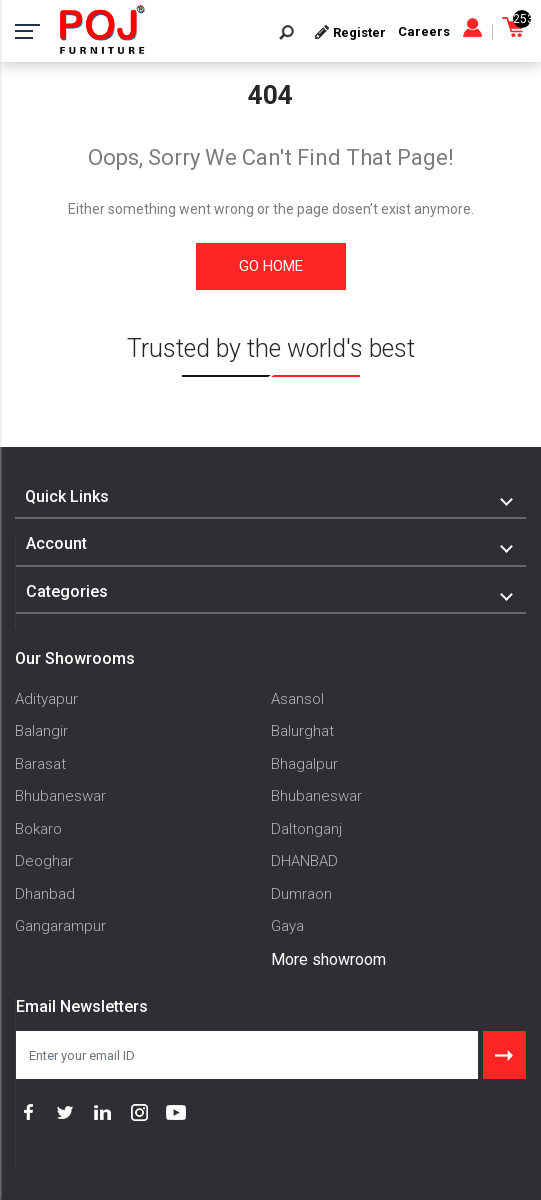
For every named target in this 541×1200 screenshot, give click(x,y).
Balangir (41, 731)
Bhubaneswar (60, 796)
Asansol (297, 699)
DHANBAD (304, 861)
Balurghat (302, 731)
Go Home (271, 266)
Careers (424, 31)
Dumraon (301, 894)
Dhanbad (45, 894)
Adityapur (46, 699)
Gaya (287, 926)
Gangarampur (60, 926)
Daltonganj (306, 829)
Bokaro (38, 829)
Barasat (40, 764)
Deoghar (44, 861)
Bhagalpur (304, 764)
